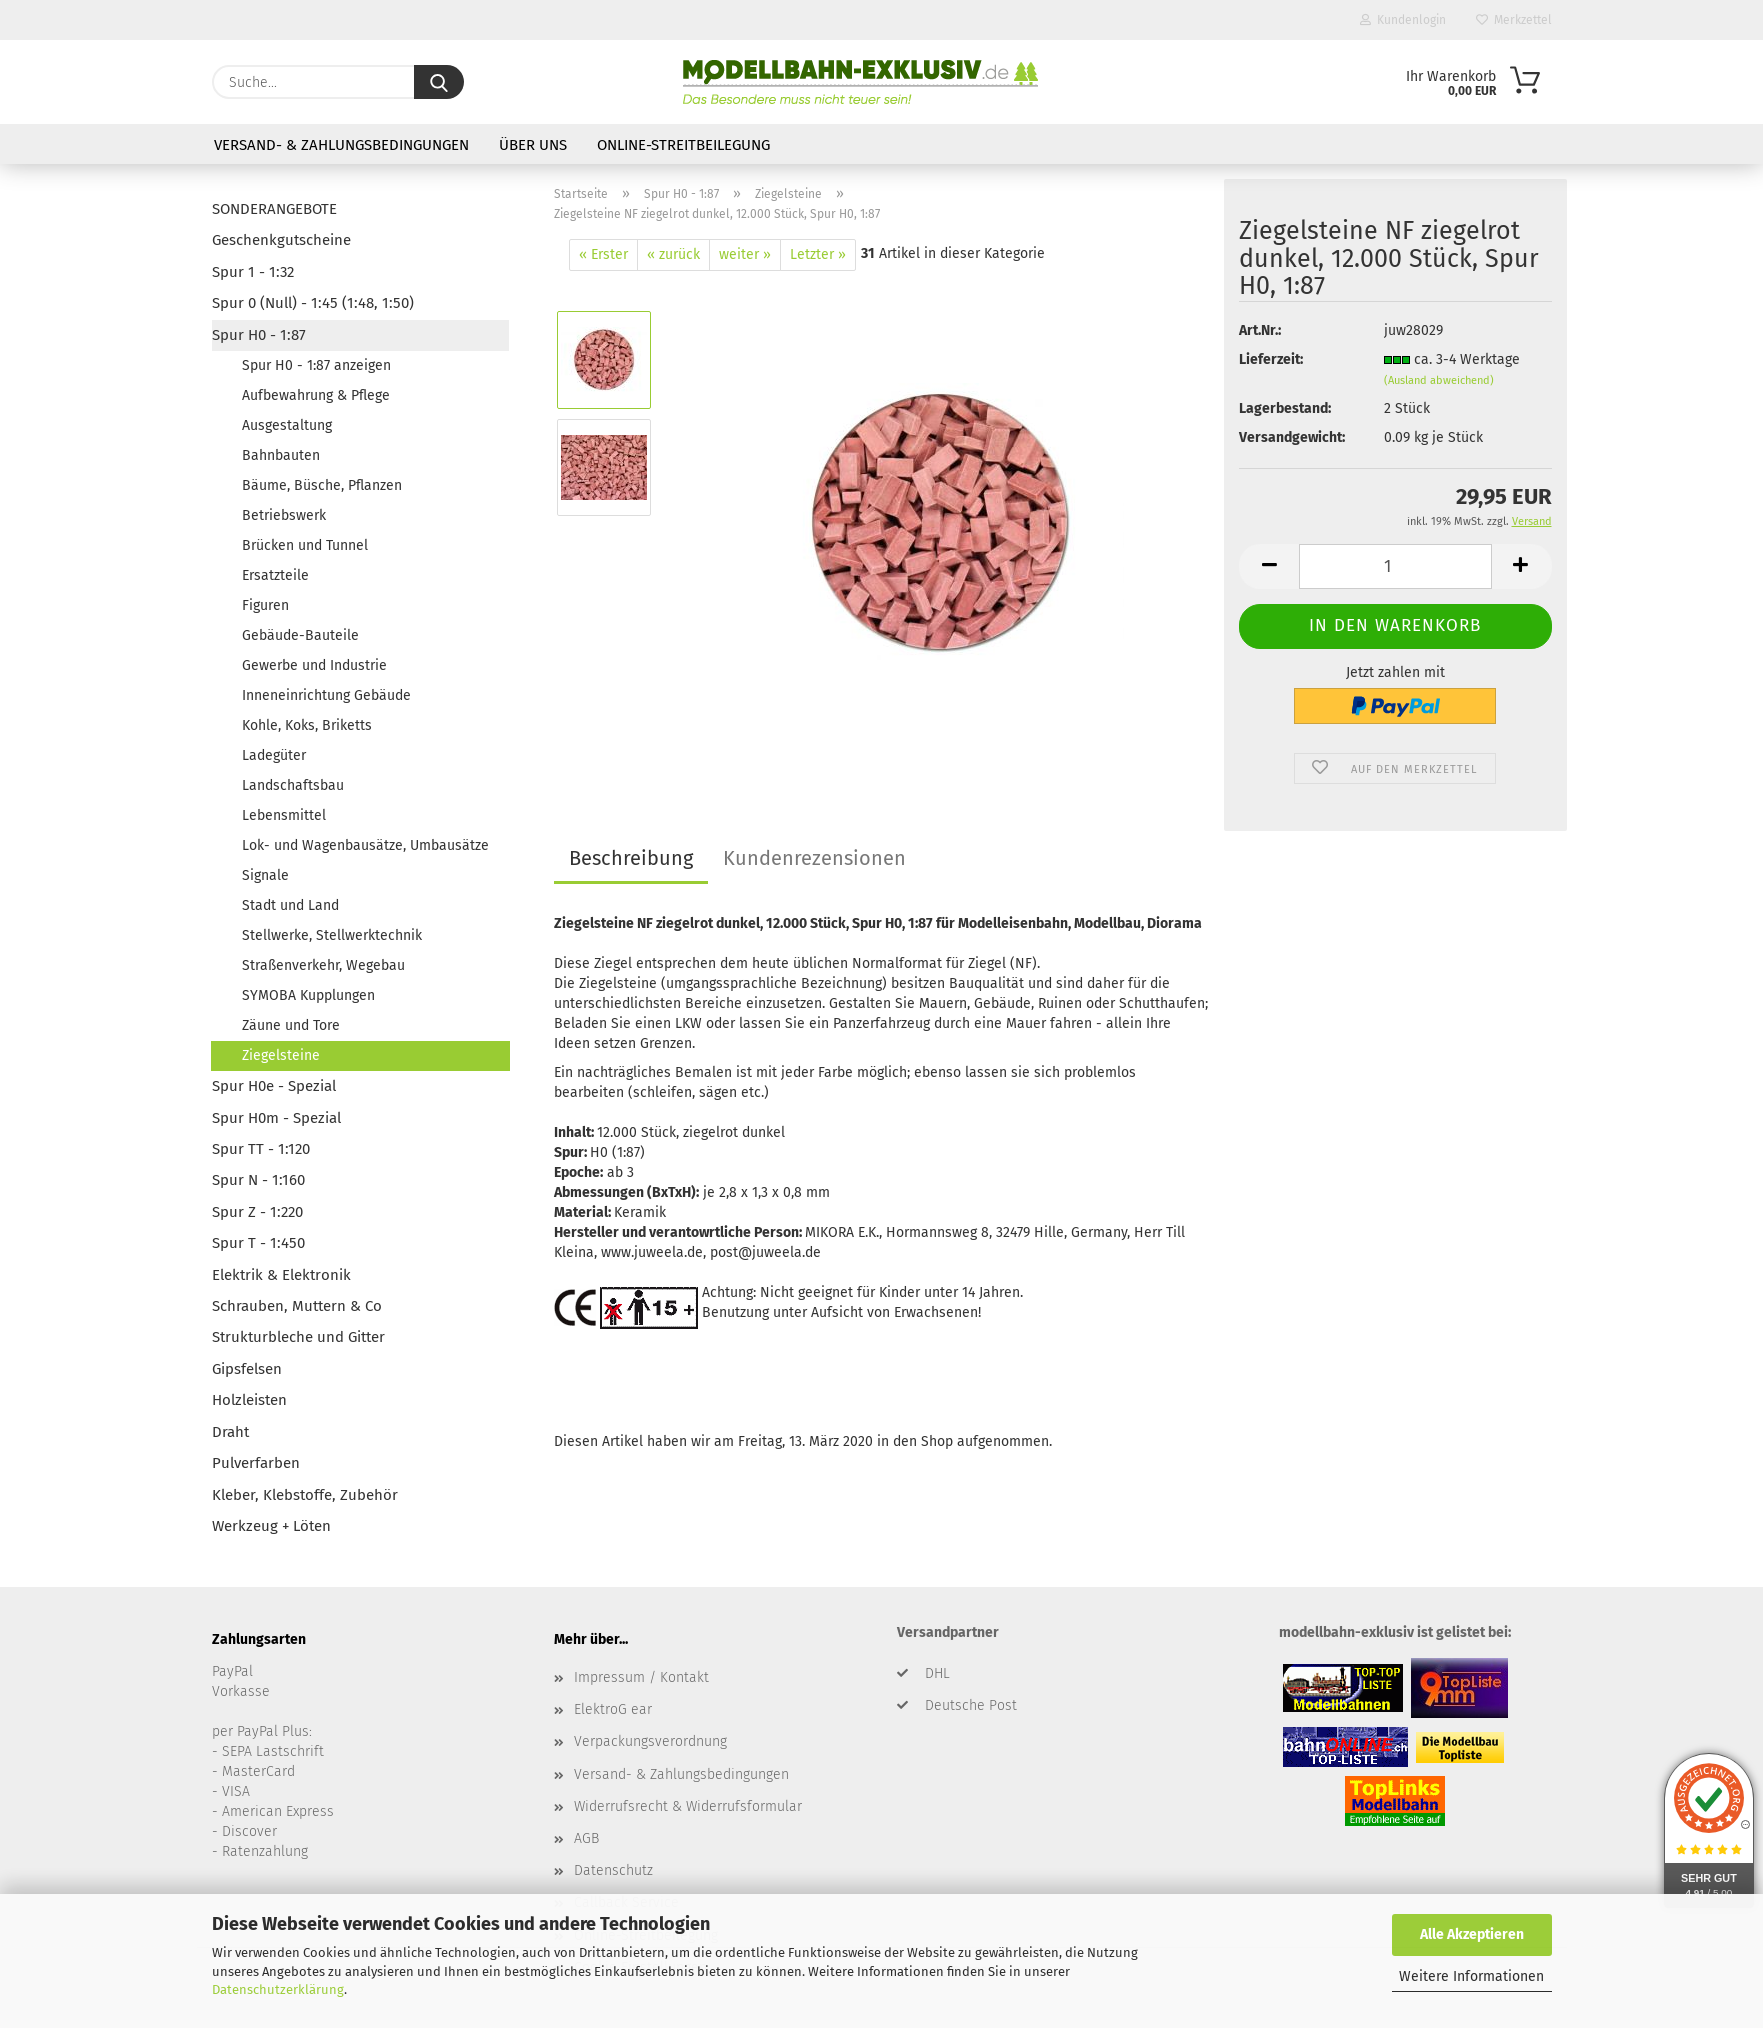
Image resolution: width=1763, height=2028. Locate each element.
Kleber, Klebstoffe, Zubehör (305, 1495)
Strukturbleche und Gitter (298, 1337)
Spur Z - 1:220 (257, 1212)
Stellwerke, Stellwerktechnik (332, 935)
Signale (265, 875)
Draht (230, 1432)
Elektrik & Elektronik (281, 1275)
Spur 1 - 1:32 (253, 272)
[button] (1269, 566)
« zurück (673, 254)
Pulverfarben (256, 1463)
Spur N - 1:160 (258, 1180)
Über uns (533, 145)
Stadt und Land (290, 905)
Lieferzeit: (1271, 359)
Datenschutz (613, 1870)
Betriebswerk (284, 515)
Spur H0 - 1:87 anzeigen (316, 365)
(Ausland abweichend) (1439, 380)
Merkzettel (1514, 20)
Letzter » (818, 254)
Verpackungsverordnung (650, 1741)
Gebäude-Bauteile (300, 635)
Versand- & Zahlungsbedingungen (341, 145)
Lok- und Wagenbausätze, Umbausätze (365, 845)
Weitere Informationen (1471, 1976)
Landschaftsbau (293, 785)
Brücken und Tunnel (305, 545)
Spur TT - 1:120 (261, 1149)
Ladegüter (274, 755)
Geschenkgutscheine (281, 240)
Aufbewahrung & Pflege (316, 395)
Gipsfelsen (247, 1369)
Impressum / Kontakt (641, 1677)
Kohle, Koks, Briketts (307, 725)
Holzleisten (249, 1400)
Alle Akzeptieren (1472, 1934)
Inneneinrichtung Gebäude (326, 695)
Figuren (265, 605)
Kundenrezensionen (814, 858)
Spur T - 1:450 (258, 1243)
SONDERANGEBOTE (274, 209)
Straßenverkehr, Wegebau (323, 965)
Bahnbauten (281, 455)
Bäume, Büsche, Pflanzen (322, 485)
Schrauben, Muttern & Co (297, 1306)
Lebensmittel (284, 815)
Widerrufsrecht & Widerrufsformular (688, 1806)
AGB (586, 1838)
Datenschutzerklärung (278, 1989)
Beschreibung (631, 858)
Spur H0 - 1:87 (259, 335)
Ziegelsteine (281, 1055)
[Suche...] (439, 82)
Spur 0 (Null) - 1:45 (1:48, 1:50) (313, 303)
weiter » (745, 254)
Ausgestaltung (287, 425)
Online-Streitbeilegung (683, 145)
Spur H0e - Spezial (274, 1086)
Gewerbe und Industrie (314, 665)
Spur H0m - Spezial (276, 1118)
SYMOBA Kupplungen (308, 995)
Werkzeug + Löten (271, 1526)
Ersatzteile (275, 575)
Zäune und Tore (291, 1025)
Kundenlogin (1403, 20)
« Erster (603, 254)
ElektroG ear (613, 1709)
